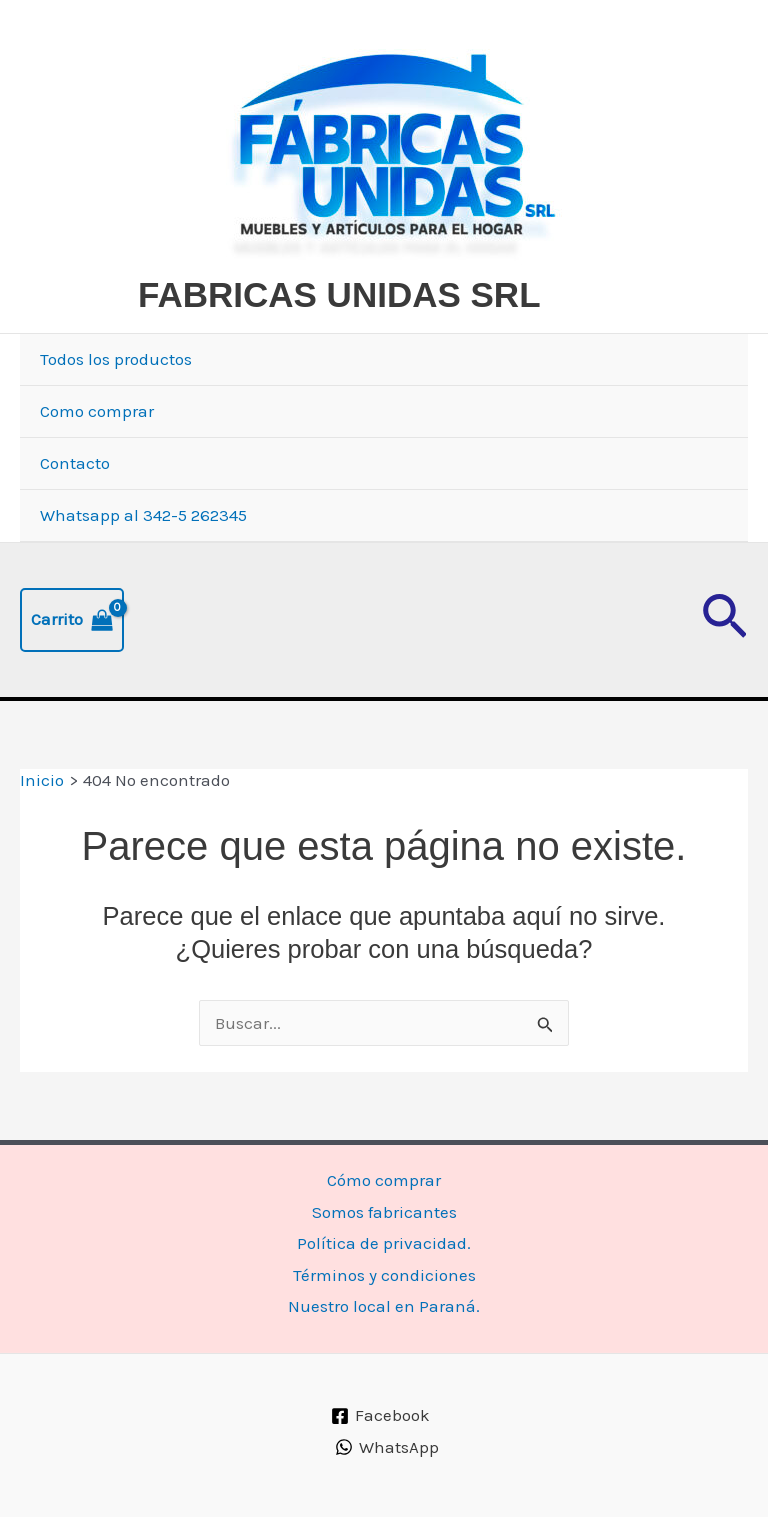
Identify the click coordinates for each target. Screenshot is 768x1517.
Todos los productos (116, 359)
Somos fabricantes (384, 1212)
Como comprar (97, 411)
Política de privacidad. (384, 1243)
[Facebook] (381, 1416)
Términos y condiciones (384, 1275)
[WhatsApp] (387, 1447)
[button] (724, 620)
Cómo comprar (384, 1180)
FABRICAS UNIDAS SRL (339, 294)
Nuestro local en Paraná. (384, 1306)
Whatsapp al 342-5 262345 (143, 515)
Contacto (75, 463)
